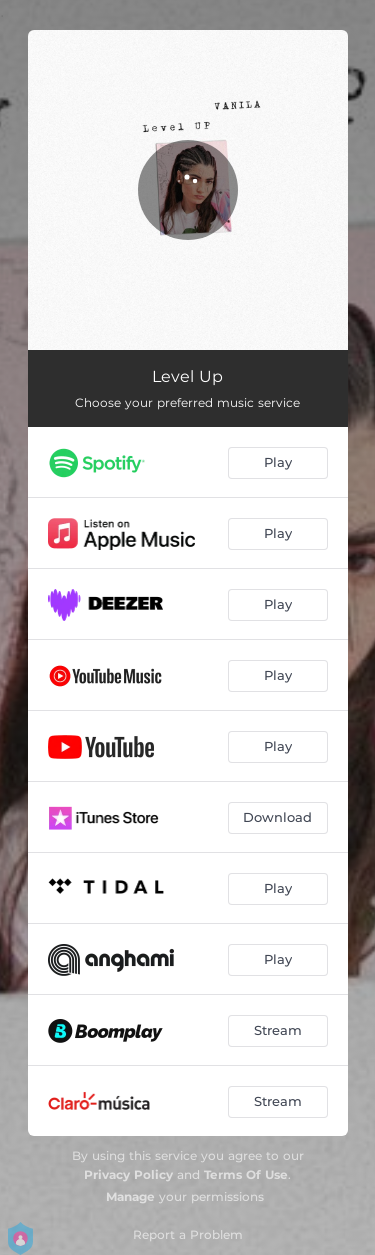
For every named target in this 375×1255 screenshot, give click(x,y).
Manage (130, 1196)
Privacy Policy (128, 1174)
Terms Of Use (246, 1174)
